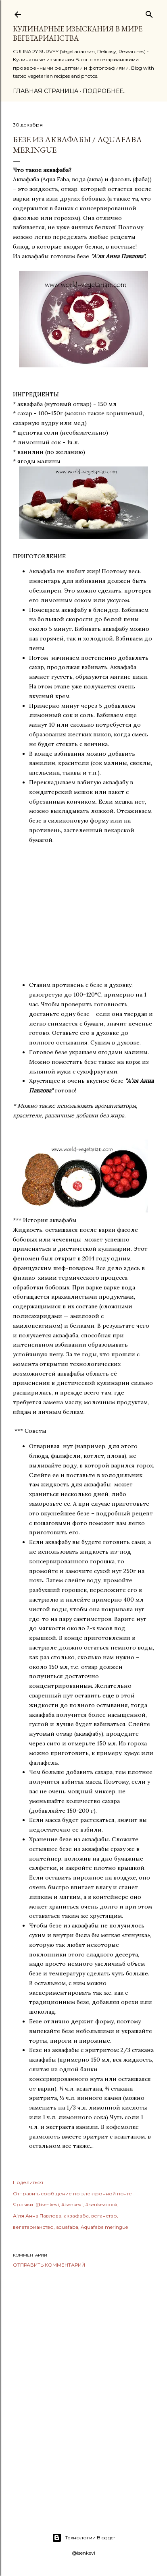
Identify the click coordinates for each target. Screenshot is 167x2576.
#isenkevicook (101, 2204)
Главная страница (45, 91)
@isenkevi (47, 2204)
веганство (104, 2216)
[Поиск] (149, 13)
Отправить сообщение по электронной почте (72, 2194)
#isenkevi (72, 2204)
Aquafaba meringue (104, 2227)
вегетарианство (33, 2227)
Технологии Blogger (83, 2538)
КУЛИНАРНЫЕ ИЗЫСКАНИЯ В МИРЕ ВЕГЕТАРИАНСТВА (77, 33)
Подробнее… (105, 91)
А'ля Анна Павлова (37, 2216)
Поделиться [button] (28, 2182)
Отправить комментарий (49, 2265)
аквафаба (76, 2216)
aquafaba (67, 2227)
